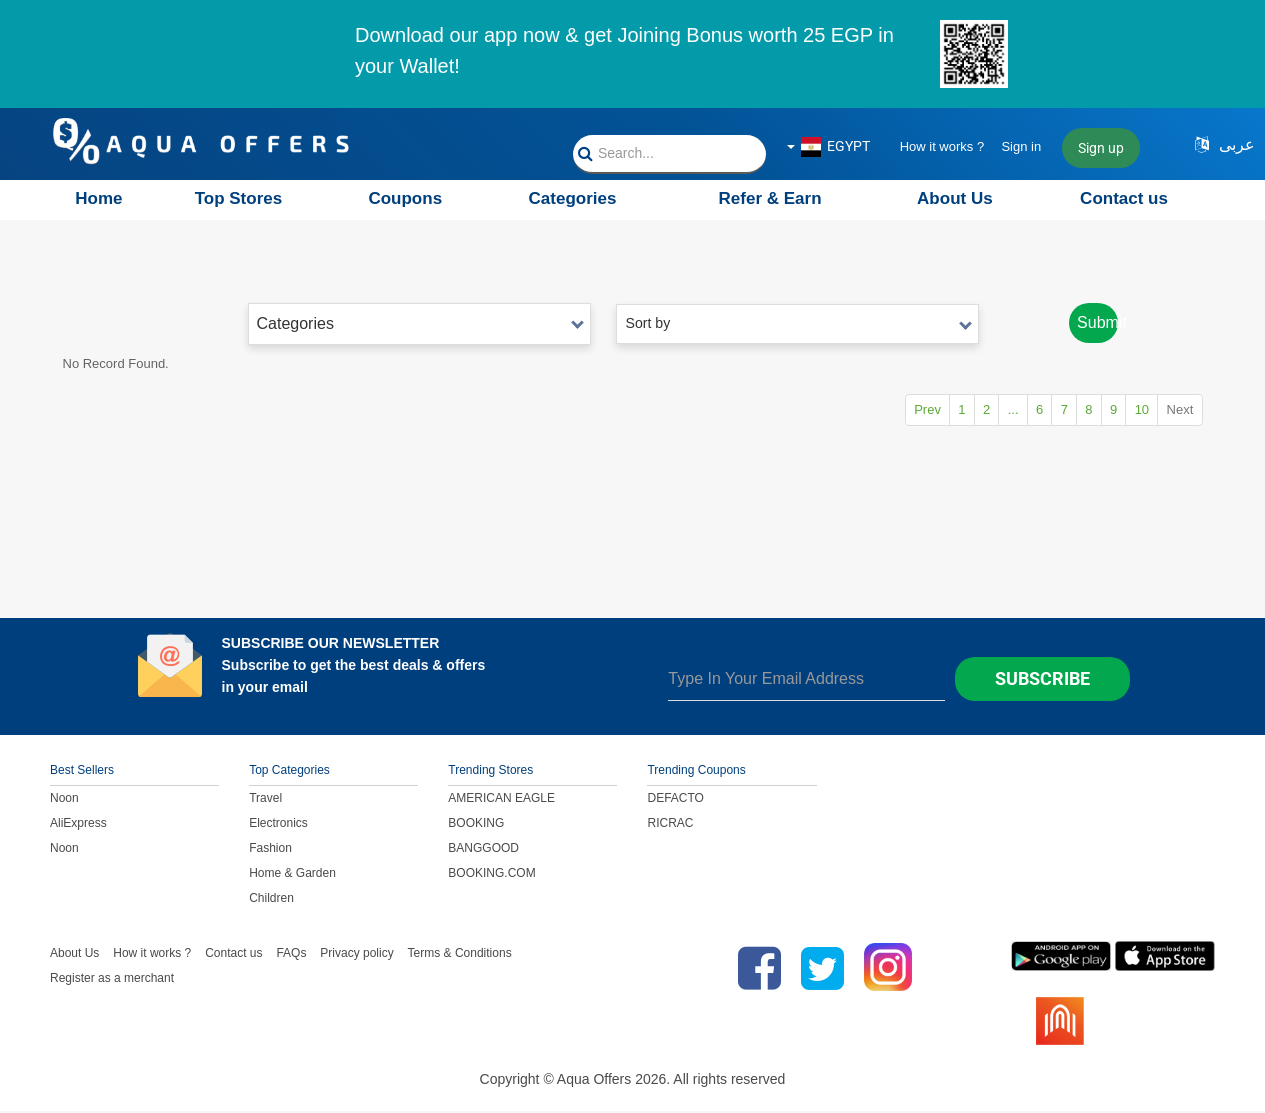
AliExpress (78, 825)
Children (271, 900)
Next (1176, 411)
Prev (855, 411)
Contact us (1124, 198)
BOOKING (476, 825)
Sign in (1021, 146)
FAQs (291, 955)
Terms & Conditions (460, 955)
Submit (1093, 323)
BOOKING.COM (491, 875)
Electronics (278, 825)
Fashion (270, 850)
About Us (955, 198)
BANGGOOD (483, 850)
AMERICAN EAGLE (501, 800)
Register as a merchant (112, 980)
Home (98, 198)
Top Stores (239, 198)
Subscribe (1042, 680)
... (964, 411)
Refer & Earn (770, 198)
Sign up (1101, 148)
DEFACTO (675, 800)
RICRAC (670, 825)
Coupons (405, 198)
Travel (265, 800)
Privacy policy (356, 955)
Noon (64, 800)
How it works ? (942, 146)
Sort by (797, 323)
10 (1130, 411)
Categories (573, 198)
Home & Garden (292, 875)
